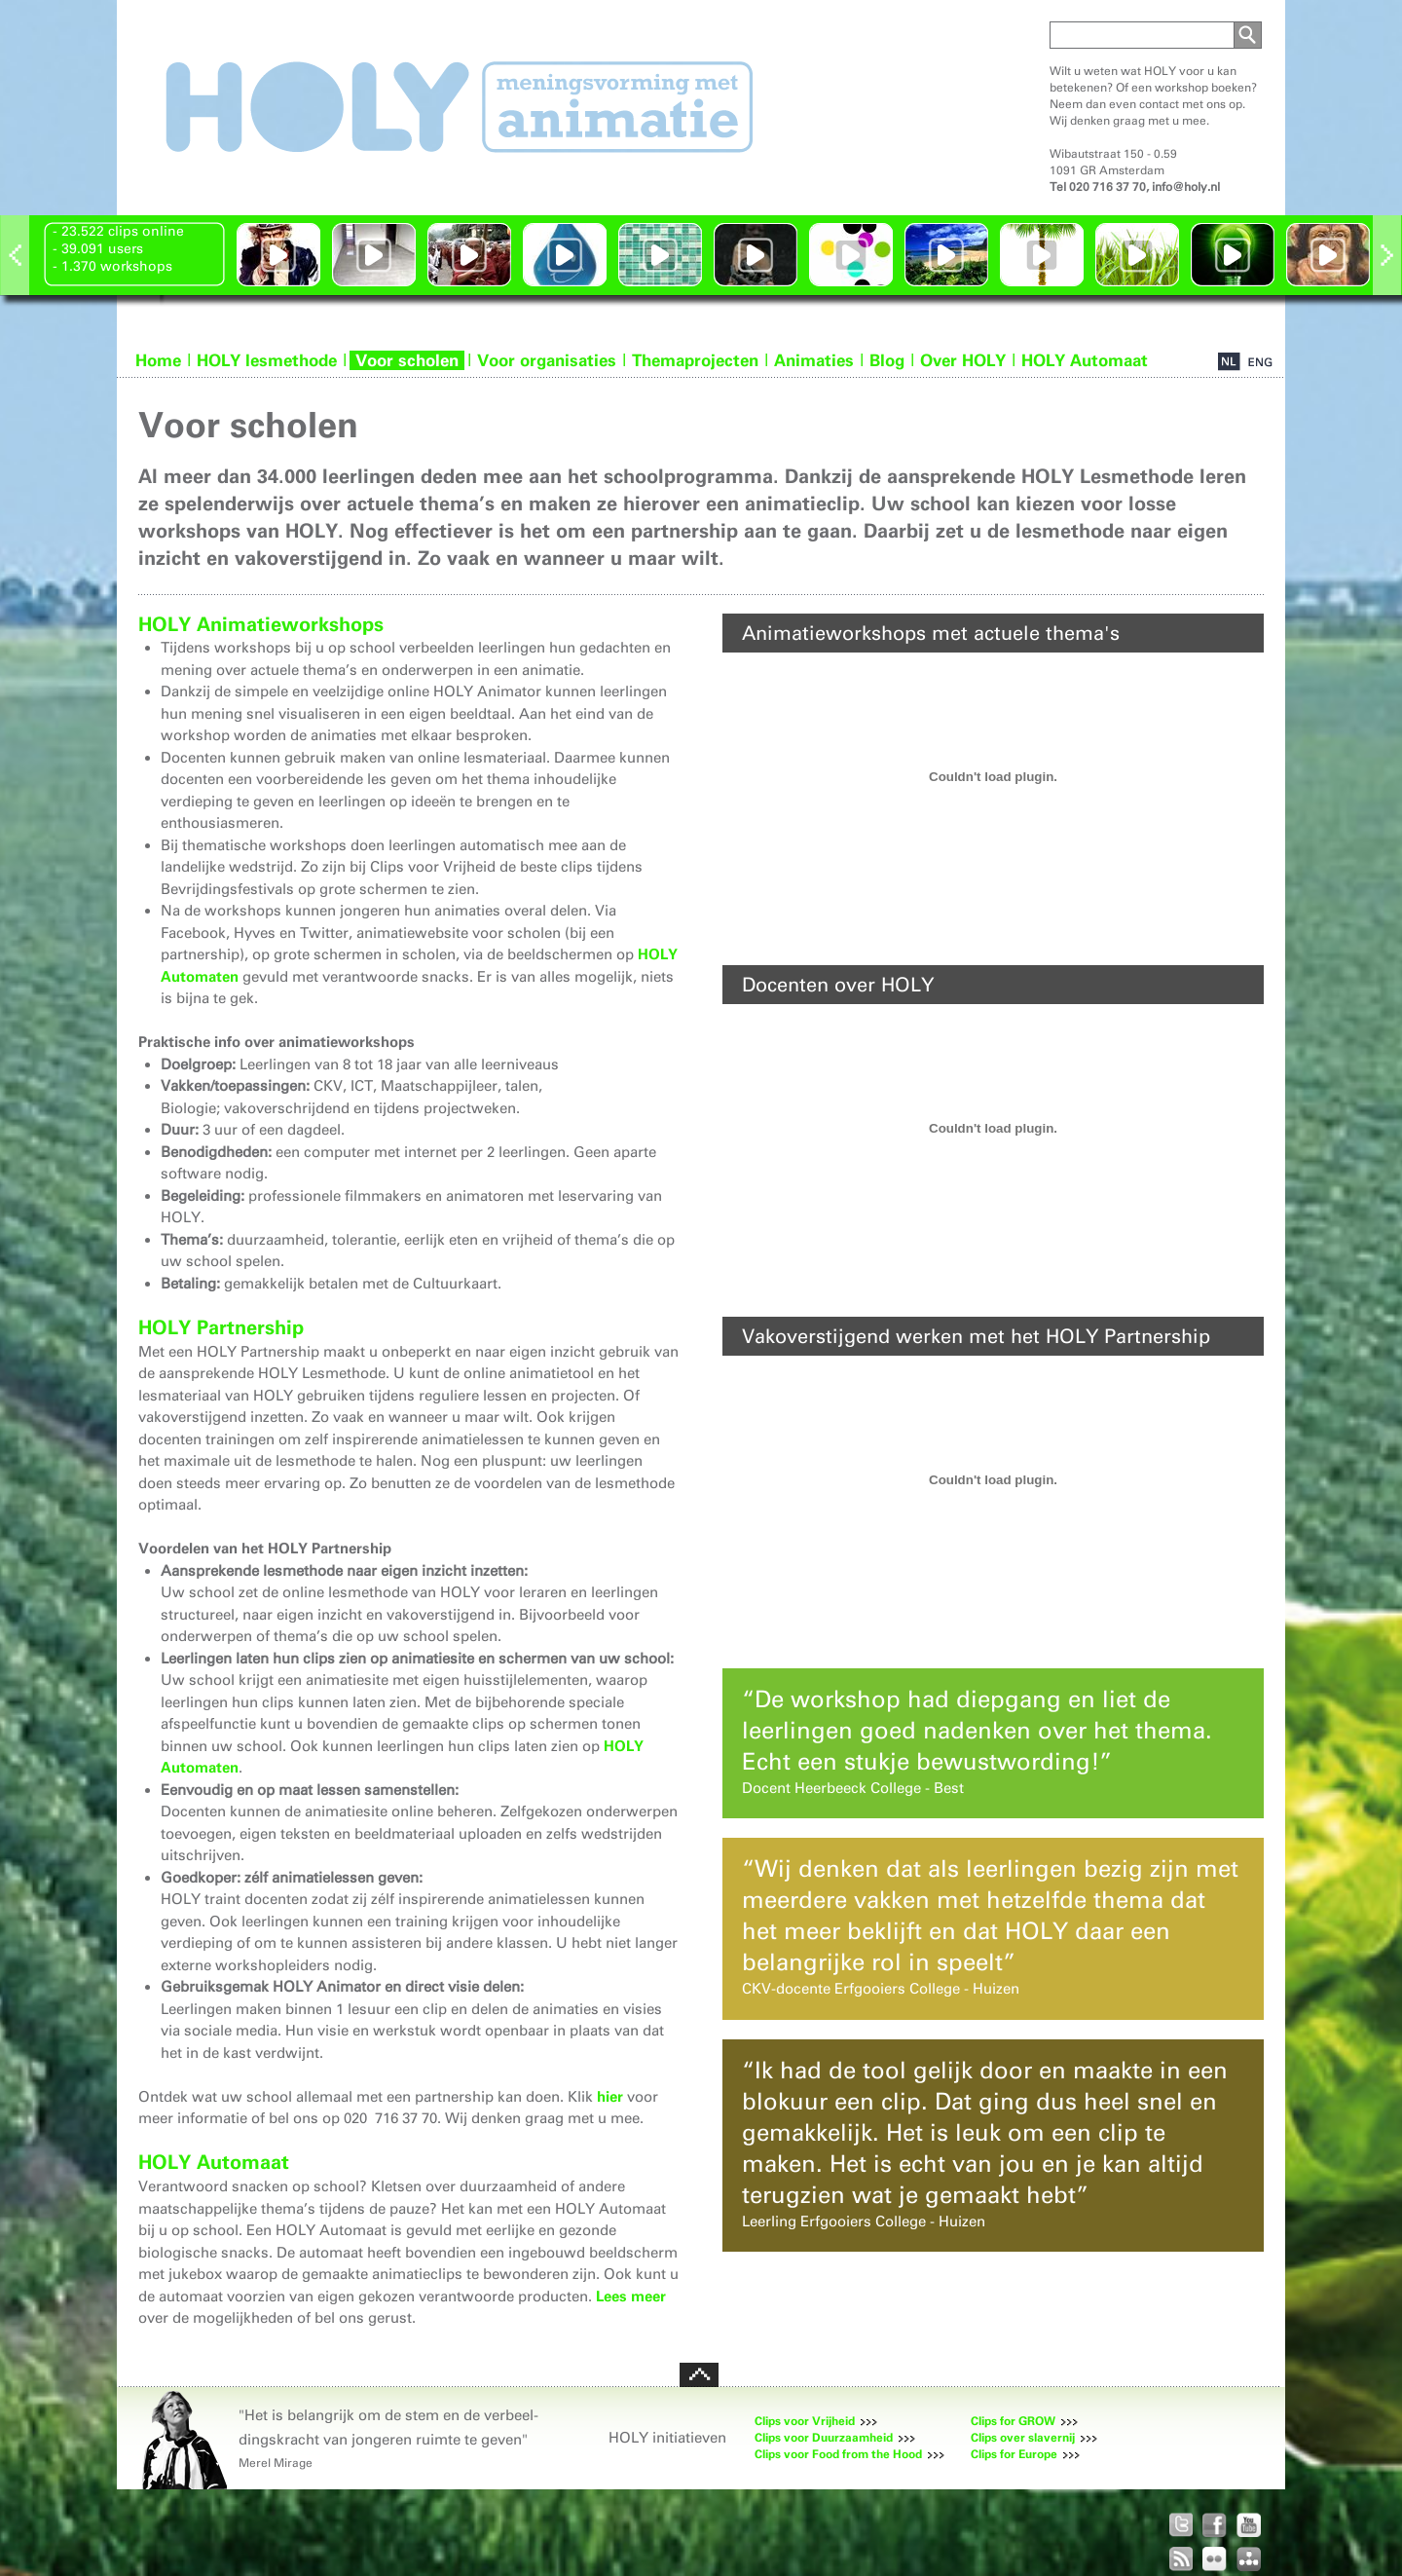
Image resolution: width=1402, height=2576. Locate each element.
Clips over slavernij (1023, 2438)
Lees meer (631, 2296)
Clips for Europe (1014, 2454)
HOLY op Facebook (1214, 2525)
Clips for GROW (1013, 2421)
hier (610, 2097)
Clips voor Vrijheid (805, 2421)
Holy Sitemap (1248, 2559)
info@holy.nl (1186, 187)
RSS (1180, 2559)
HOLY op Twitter (1180, 2525)
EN (1259, 362)
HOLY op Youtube (1248, 2525)
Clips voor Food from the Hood (838, 2454)
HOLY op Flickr (1214, 2559)
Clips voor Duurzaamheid (824, 2438)
